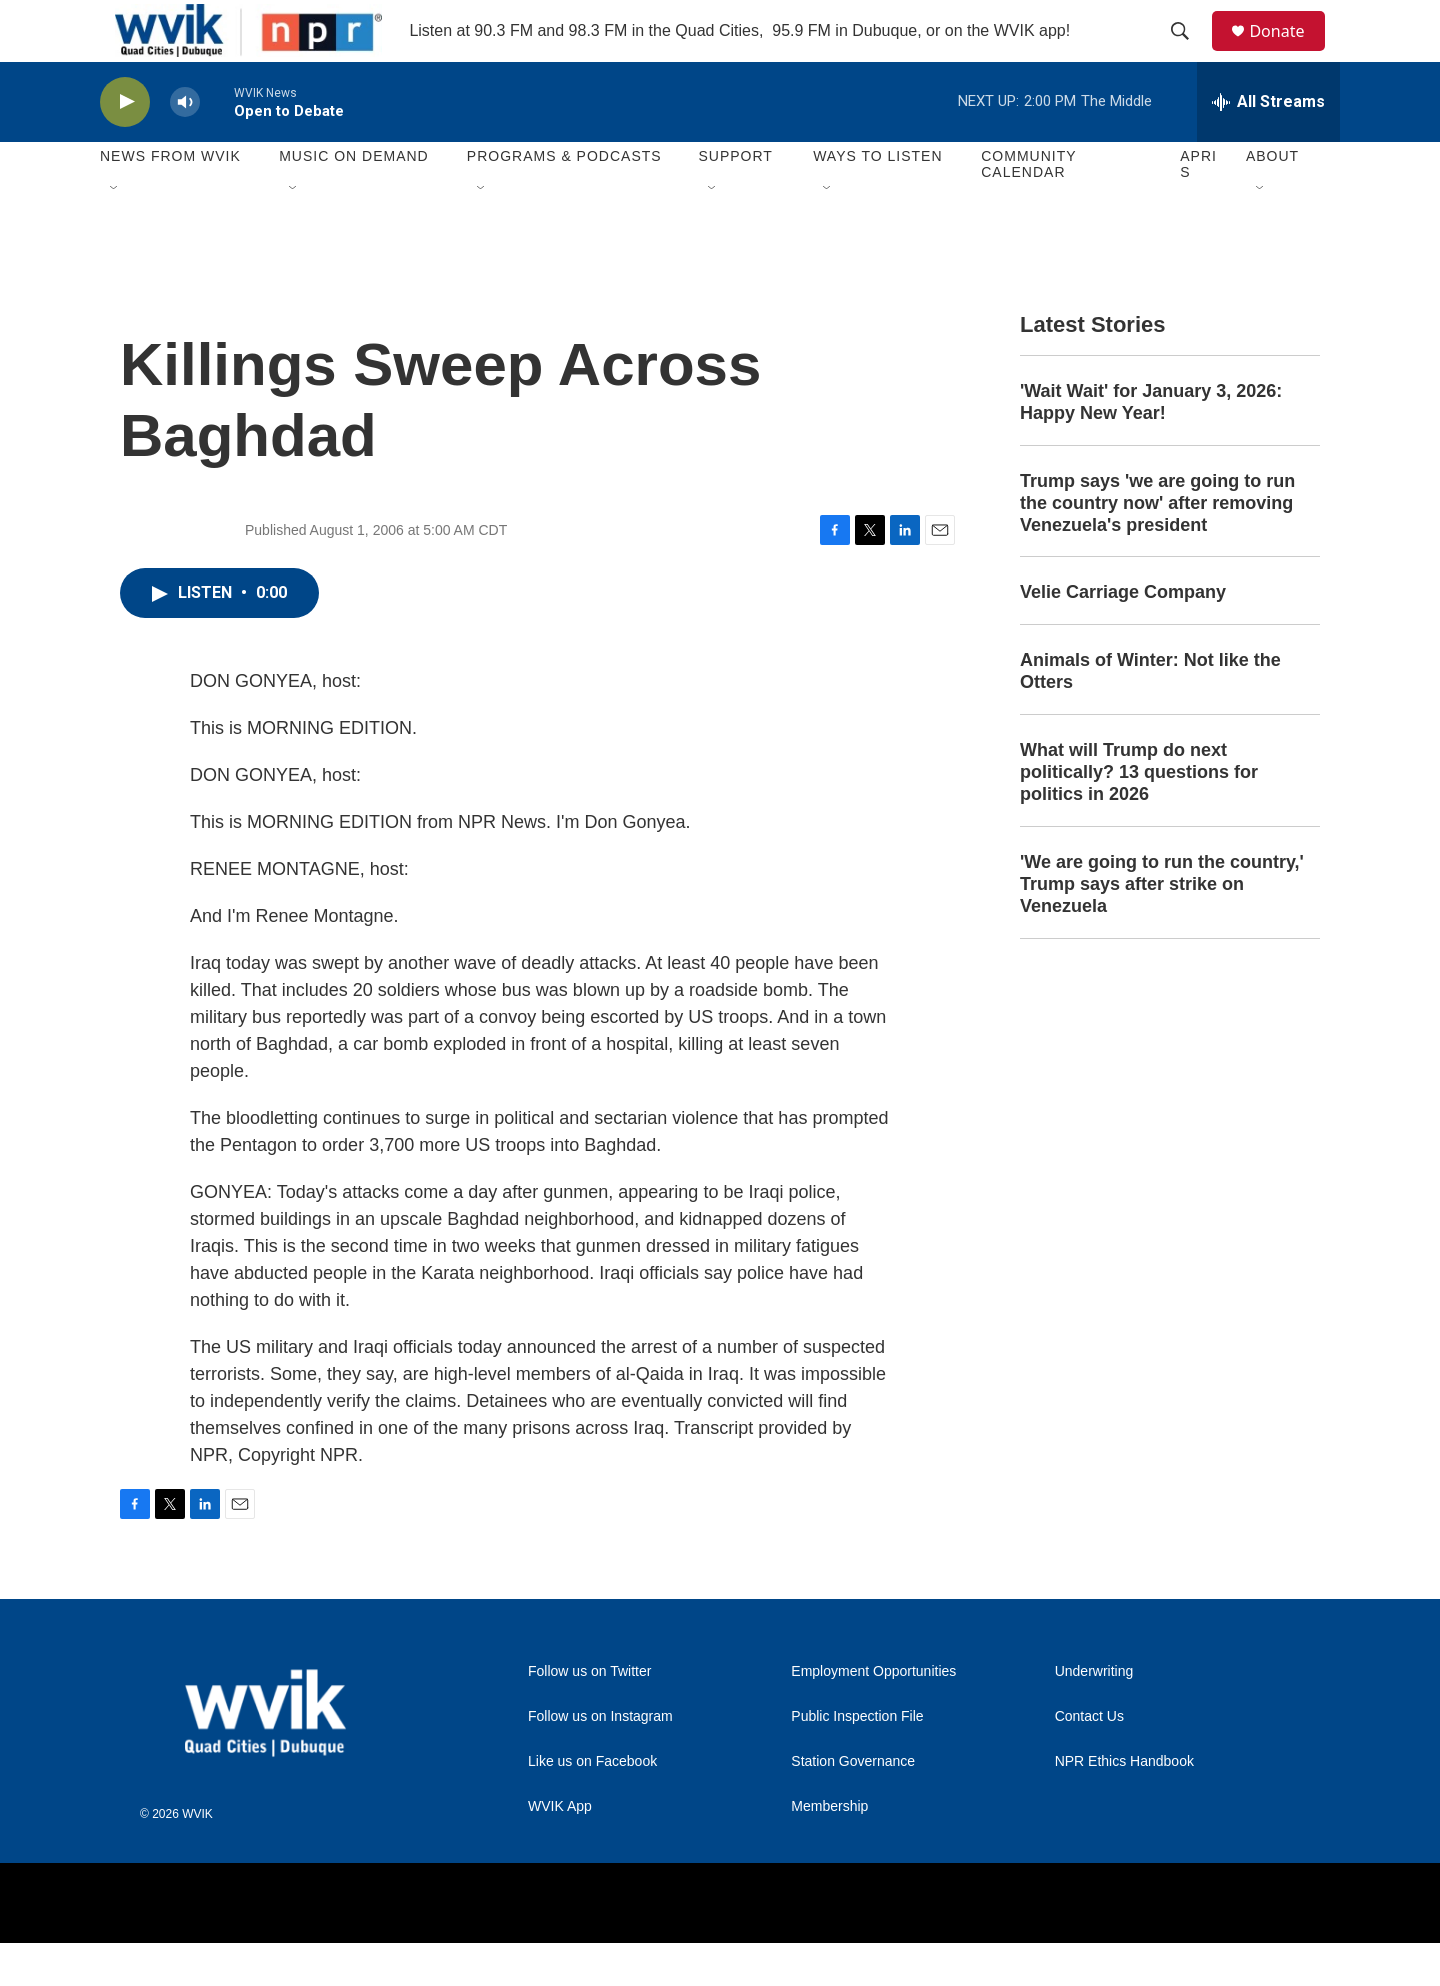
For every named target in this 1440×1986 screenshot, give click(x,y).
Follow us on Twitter (589, 1714)
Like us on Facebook (592, 1804)
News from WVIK (170, 200)
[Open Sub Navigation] (115, 232)
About (1272, 200)
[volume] (185, 145)
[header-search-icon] (1189, 53)
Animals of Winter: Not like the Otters (1150, 715)
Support (735, 200)
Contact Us (1089, 1759)
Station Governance (853, 1804)
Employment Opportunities (873, 1714)
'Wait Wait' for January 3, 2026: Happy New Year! (1151, 445)
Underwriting (1094, 1714)
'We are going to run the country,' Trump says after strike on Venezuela (1162, 927)
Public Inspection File (857, 1759)
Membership (829, 1849)
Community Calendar (1028, 208)
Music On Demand (354, 200)
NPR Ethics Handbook (1124, 1804)
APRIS (1198, 208)
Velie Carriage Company (1123, 636)
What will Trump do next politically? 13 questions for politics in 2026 (1139, 816)
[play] (125, 145)
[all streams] (1268, 145)
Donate (1289, 52)
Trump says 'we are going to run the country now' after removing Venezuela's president (1157, 546)
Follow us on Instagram (600, 1759)
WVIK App (560, 1849)
